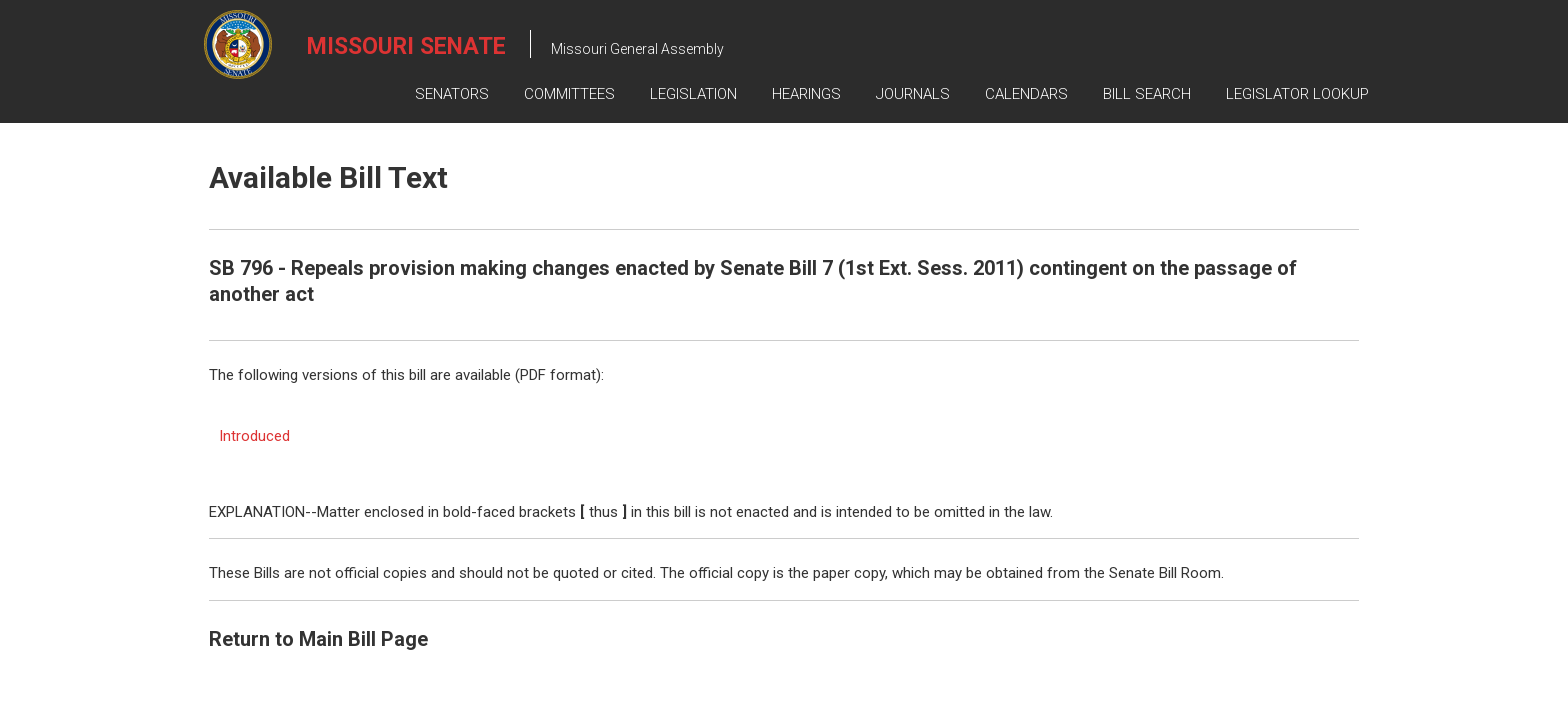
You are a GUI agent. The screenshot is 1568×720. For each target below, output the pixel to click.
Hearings (806, 94)
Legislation (693, 94)
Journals (913, 94)
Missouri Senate (406, 46)
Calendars (1026, 94)
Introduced (254, 436)
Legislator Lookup (1297, 94)
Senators (452, 94)
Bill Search (1147, 94)
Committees (569, 94)
